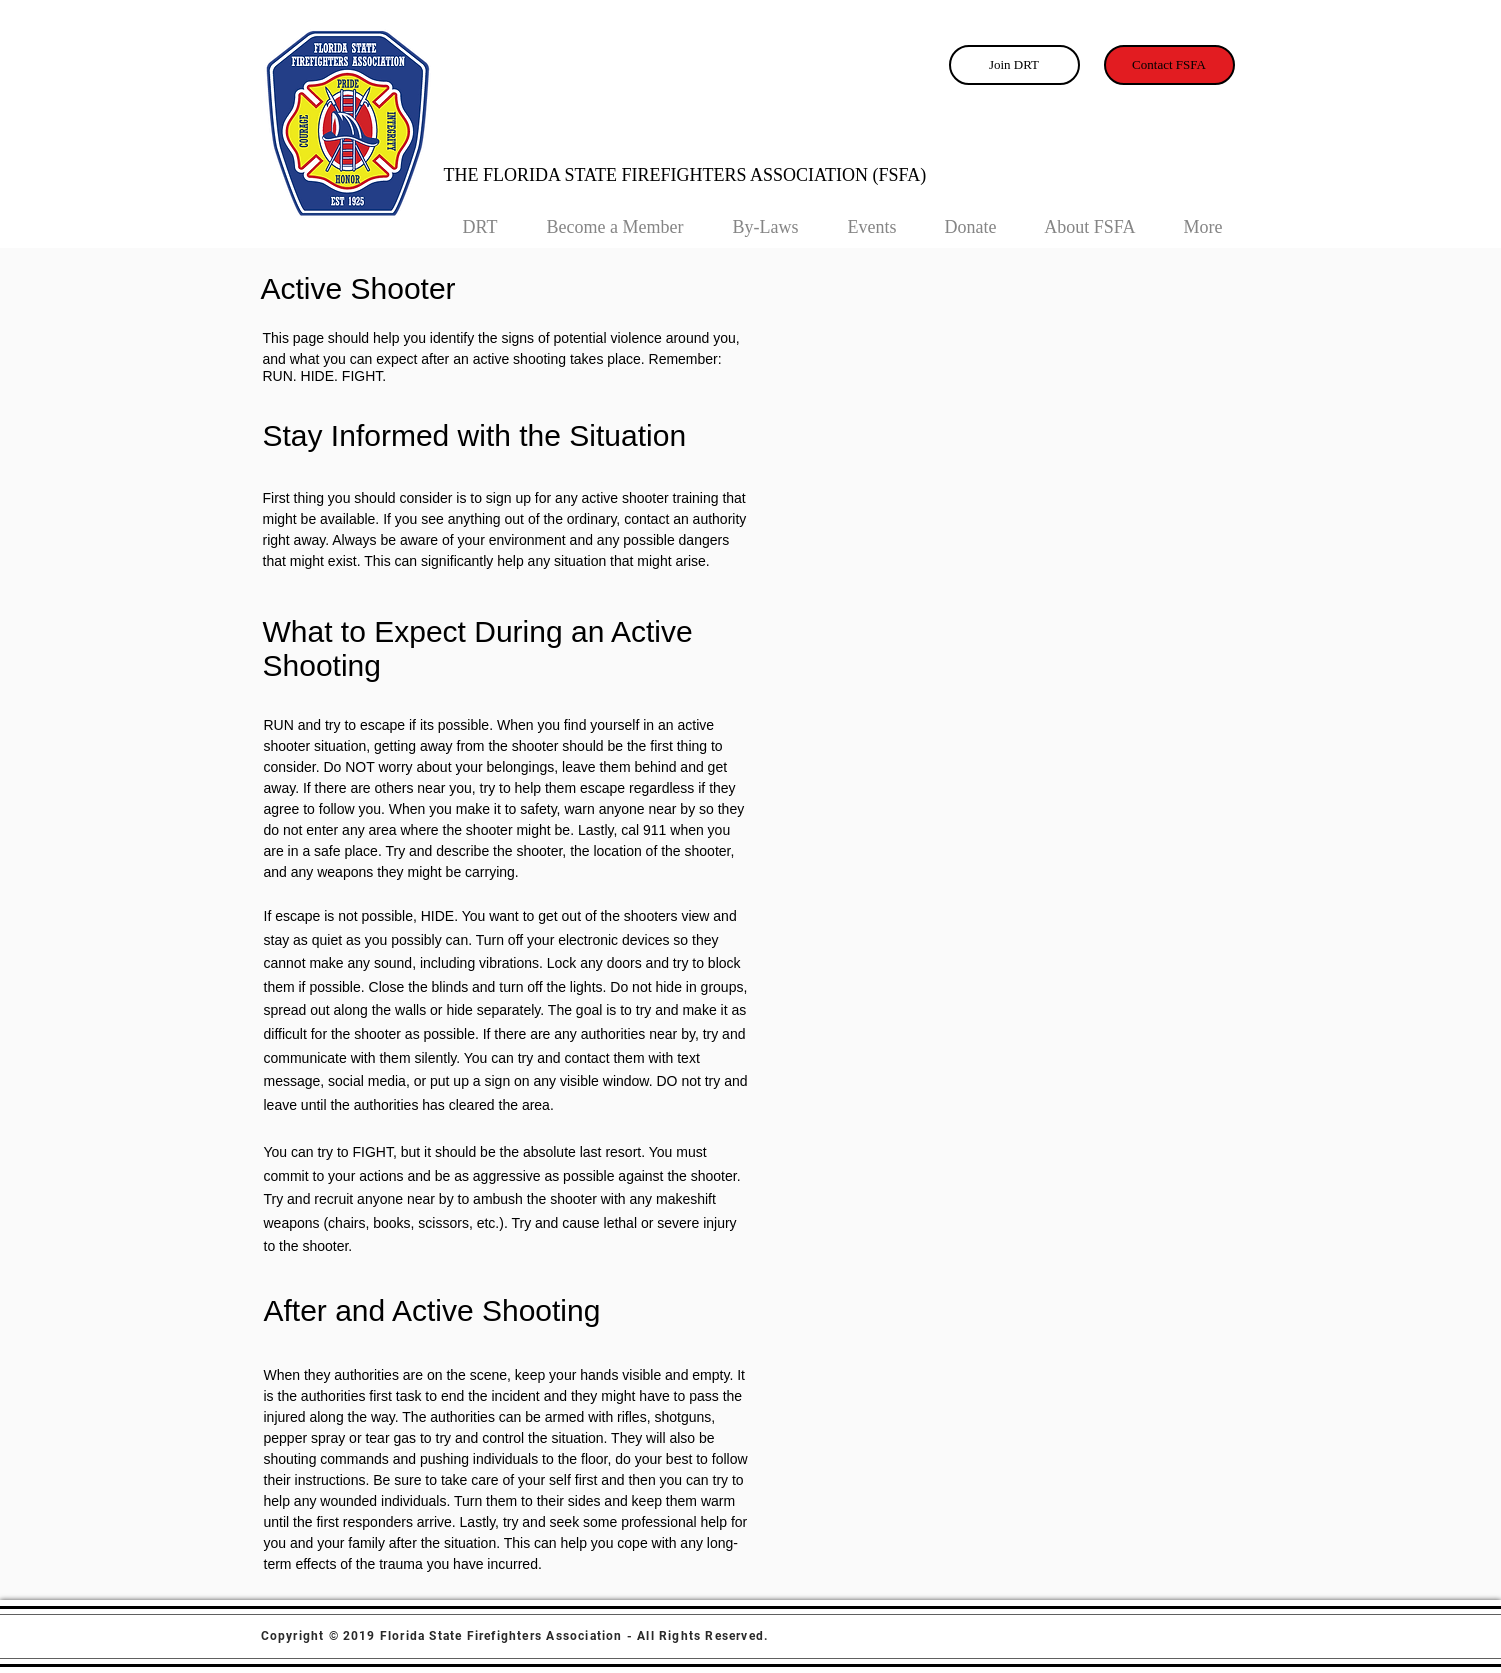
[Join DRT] (1014, 65)
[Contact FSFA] (1169, 65)
